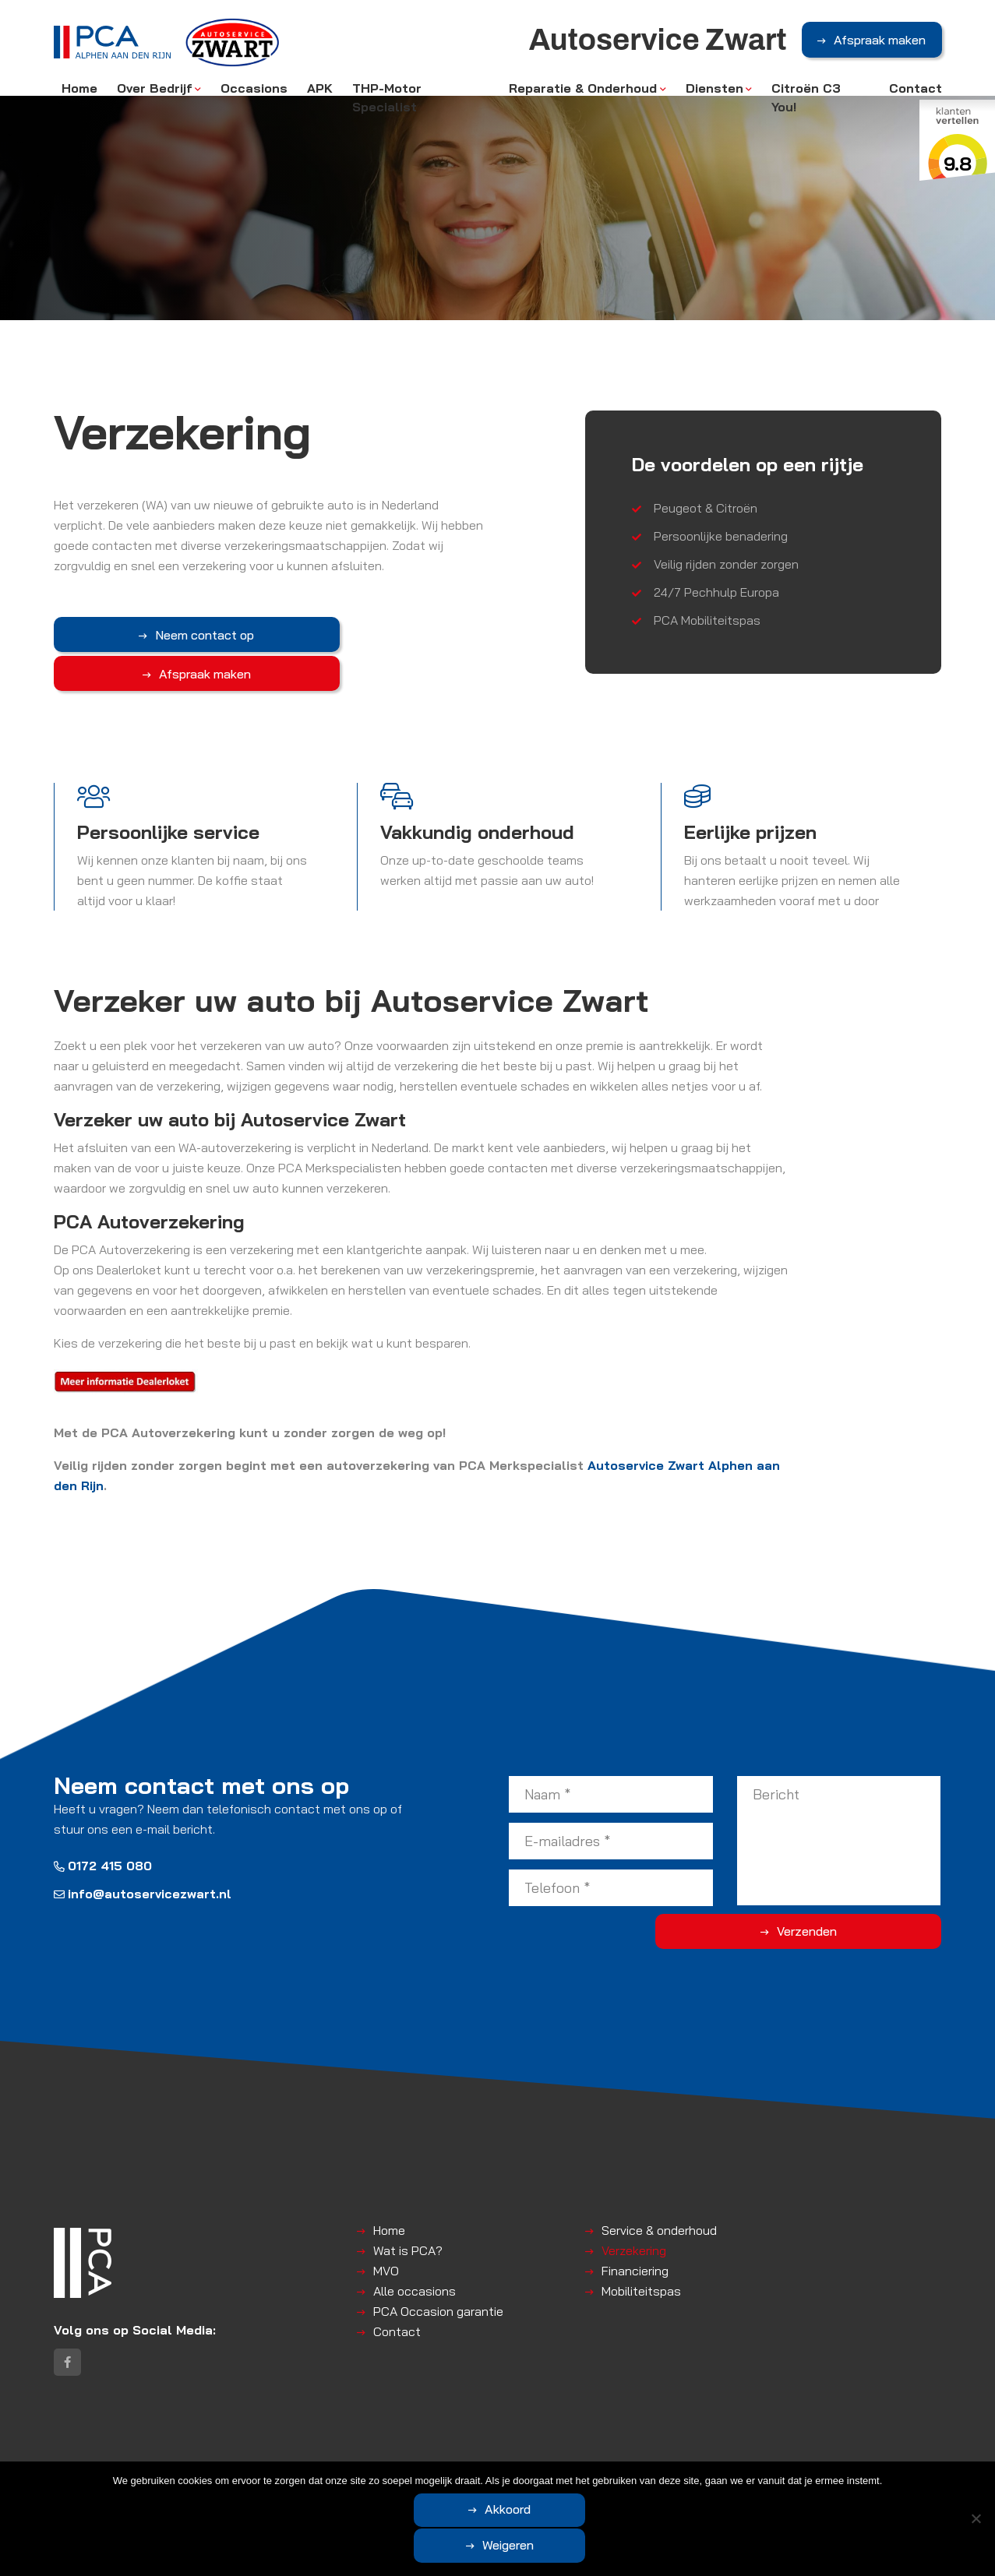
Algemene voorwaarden (308, 2477)
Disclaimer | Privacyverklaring (449, 2477)
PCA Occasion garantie (438, 2293)
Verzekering (634, 2232)
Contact (915, 93)
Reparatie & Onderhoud (583, 93)
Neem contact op (133, 635)
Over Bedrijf (154, 93)
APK (320, 93)
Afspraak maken (880, 46)
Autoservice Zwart (194, 2477)
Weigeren (583, 2546)
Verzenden (879, 1914)
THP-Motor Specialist (387, 103)
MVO (386, 2253)
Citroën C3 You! (806, 103)
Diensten (714, 93)
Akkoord (436, 2546)
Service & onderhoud (659, 2212)
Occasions (254, 93)
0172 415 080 (103, 1847)
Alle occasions (414, 2273)
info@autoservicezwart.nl (142, 1876)
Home (79, 93)
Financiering (635, 2253)
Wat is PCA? (408, 2232)
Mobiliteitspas (641, 2273)
